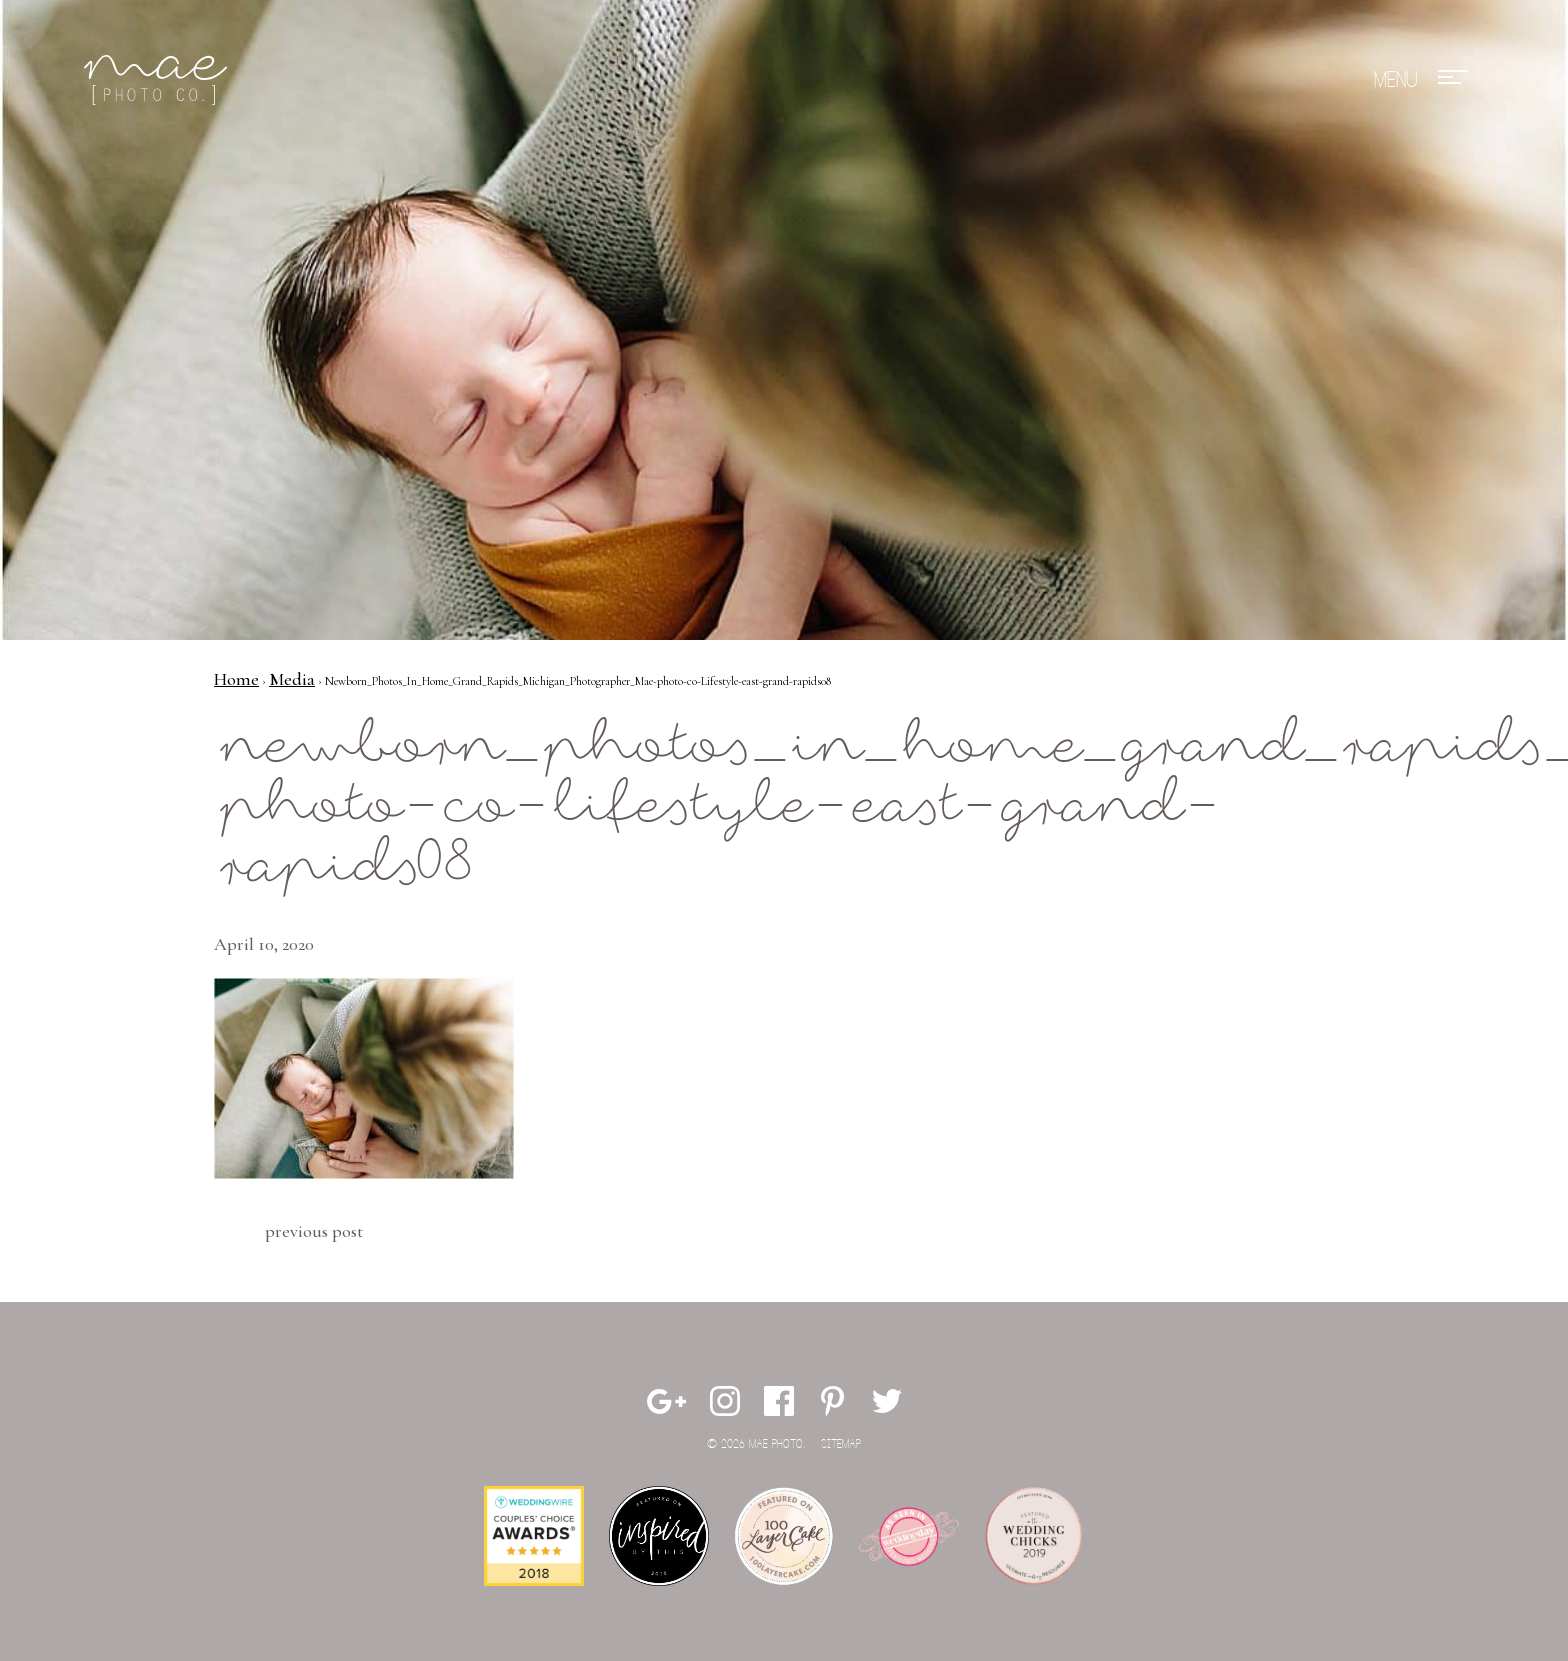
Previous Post (314, 1231)
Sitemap (841, 1444)
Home (236, 679)
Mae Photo (159, 80)
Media (292, 679)
